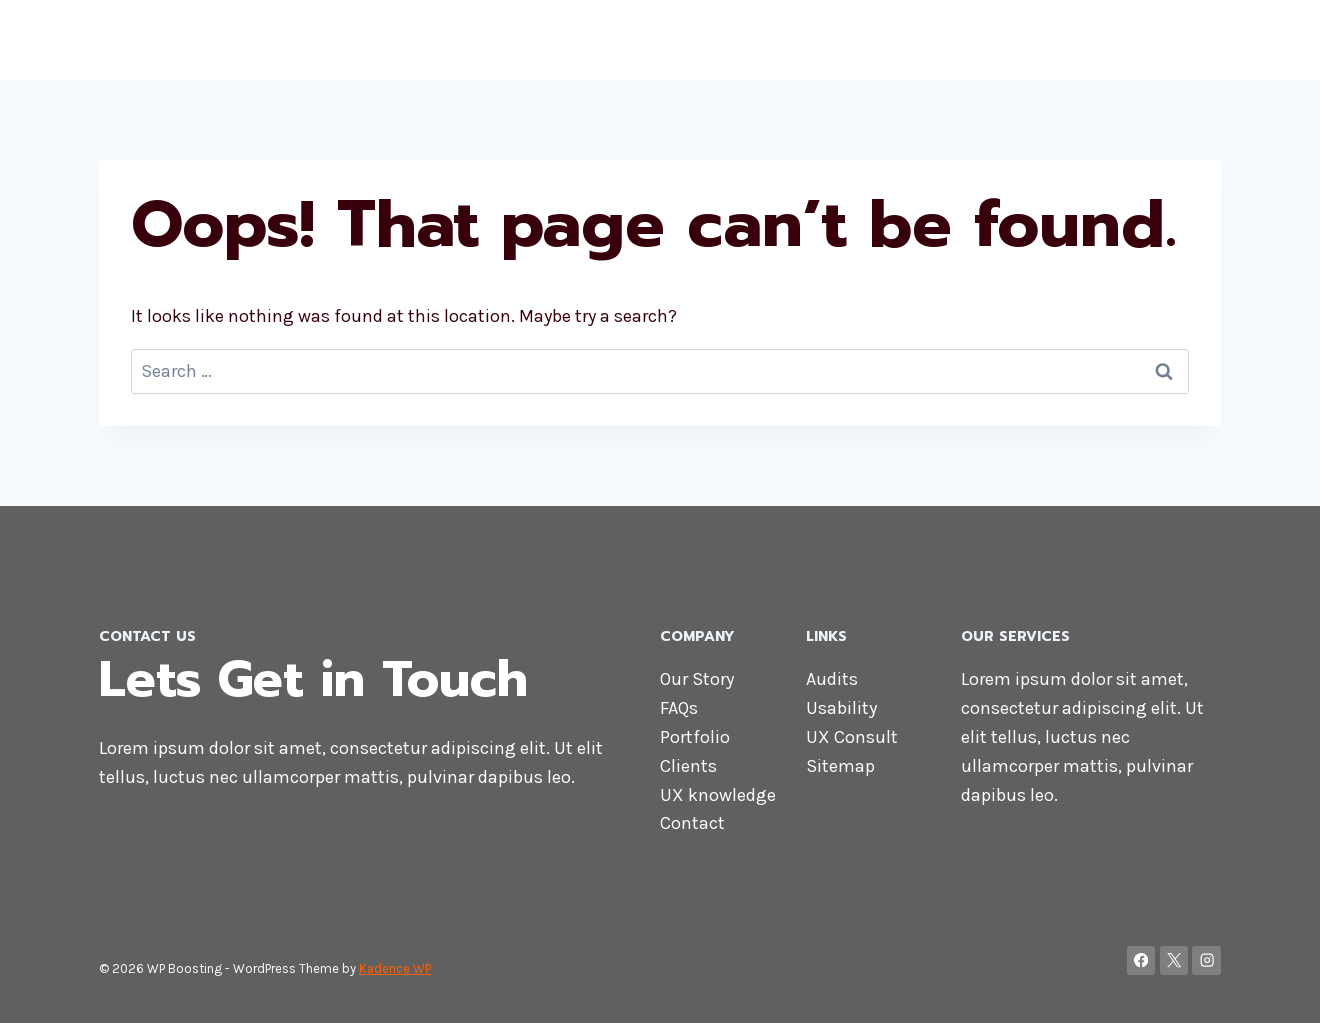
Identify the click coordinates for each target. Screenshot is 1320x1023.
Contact (1114, 40)
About (819, 40)
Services (1020, 40)
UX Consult (852, 737)
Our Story (697, 679)
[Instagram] (1206, 960)
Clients (688, 766)
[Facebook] (1141, 960)
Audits (832, 679)
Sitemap (840, 766)
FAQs (679, 708)
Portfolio (695, 737)
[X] (1174, 960)
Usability (841, 708)
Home (745, 40)
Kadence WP (395, 968)
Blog (1190, 40)
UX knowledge (718, 795)
